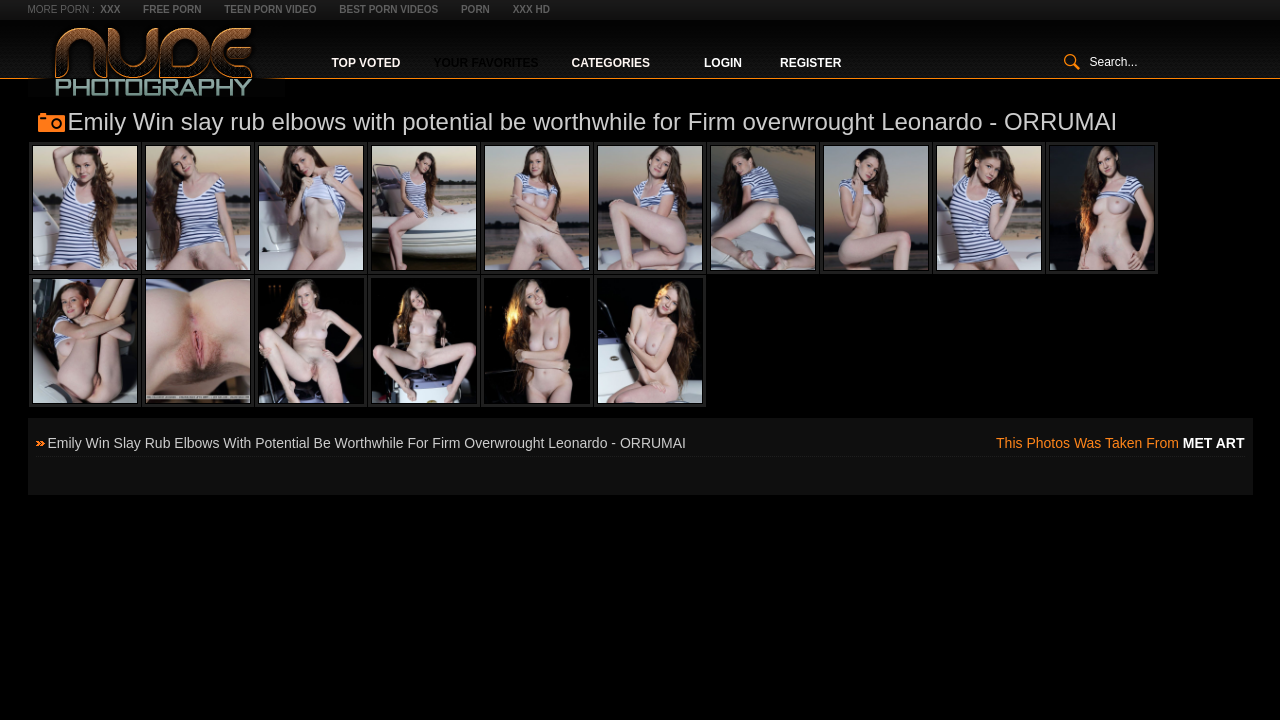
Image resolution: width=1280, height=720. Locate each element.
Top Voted (366, 63)
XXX (110, 9)
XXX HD (531, 9)
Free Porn (172, 9)
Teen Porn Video (270, 9)
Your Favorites (485, 63)
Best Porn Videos (388, 9)
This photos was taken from (1120, 443)
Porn (475, 9)
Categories (611, 63)
